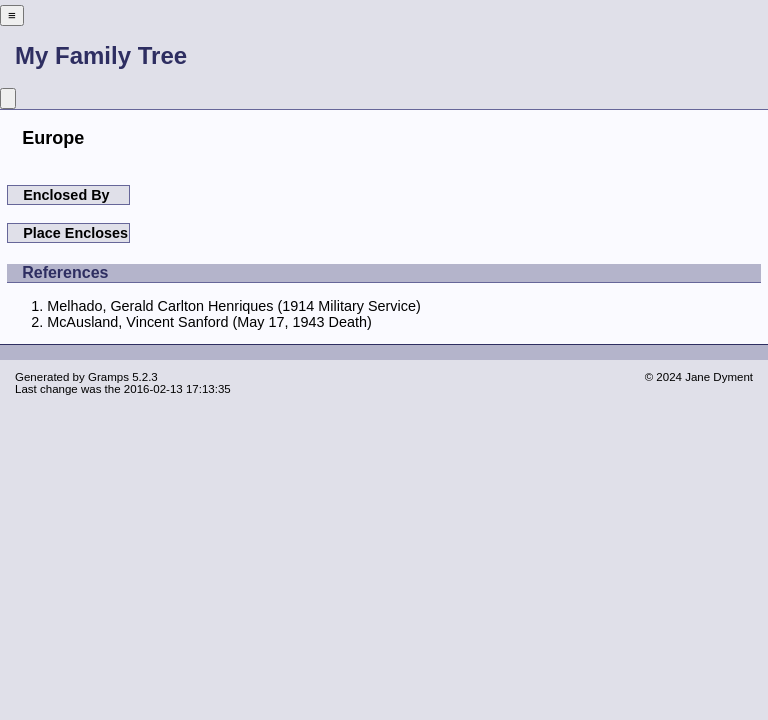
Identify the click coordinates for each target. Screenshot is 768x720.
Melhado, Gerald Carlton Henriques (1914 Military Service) (234, 306)
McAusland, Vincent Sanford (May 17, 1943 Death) (209, 322)
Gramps (108, 377)
